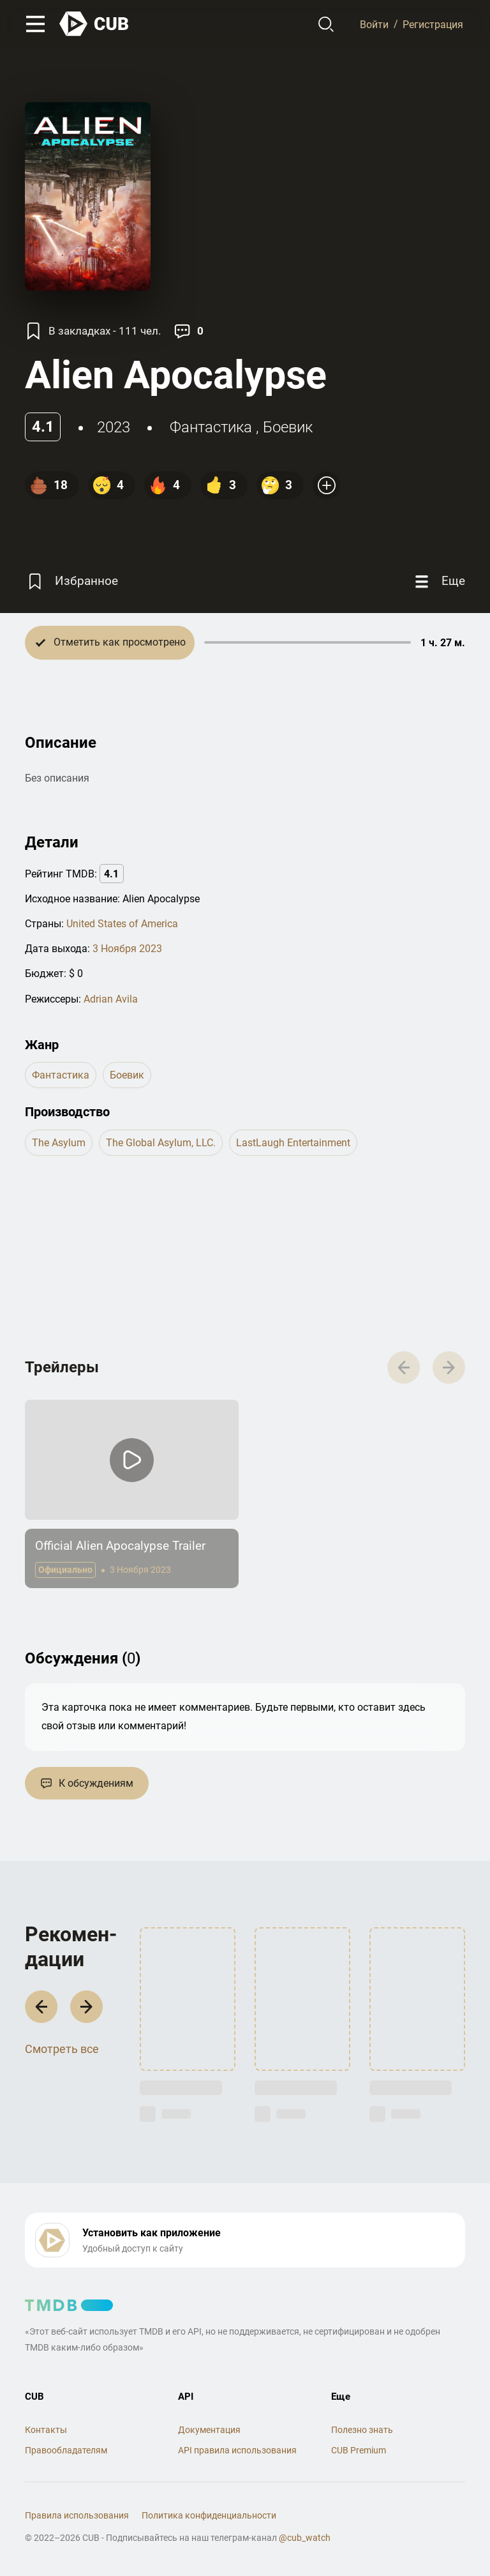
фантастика (211, 427)
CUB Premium (358, 2450)
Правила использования (77, 2515)
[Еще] (438, 581)
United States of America (122, 924)
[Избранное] (71, 581)
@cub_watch (304, 2538)
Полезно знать (362, 2430)
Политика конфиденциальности (209, 2515)
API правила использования (237, 2450)
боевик (288, 427)
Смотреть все (62, 2049)
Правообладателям (66, 2450)
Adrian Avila (111, 999)
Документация (209, 2430)
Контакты (46, 2430)
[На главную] (94, 23)
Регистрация (433, 24)
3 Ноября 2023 (127, 949)
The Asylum (58, 1143)
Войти (374, 24)
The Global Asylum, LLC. (161, 1143)
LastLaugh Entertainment (293, 1143)
